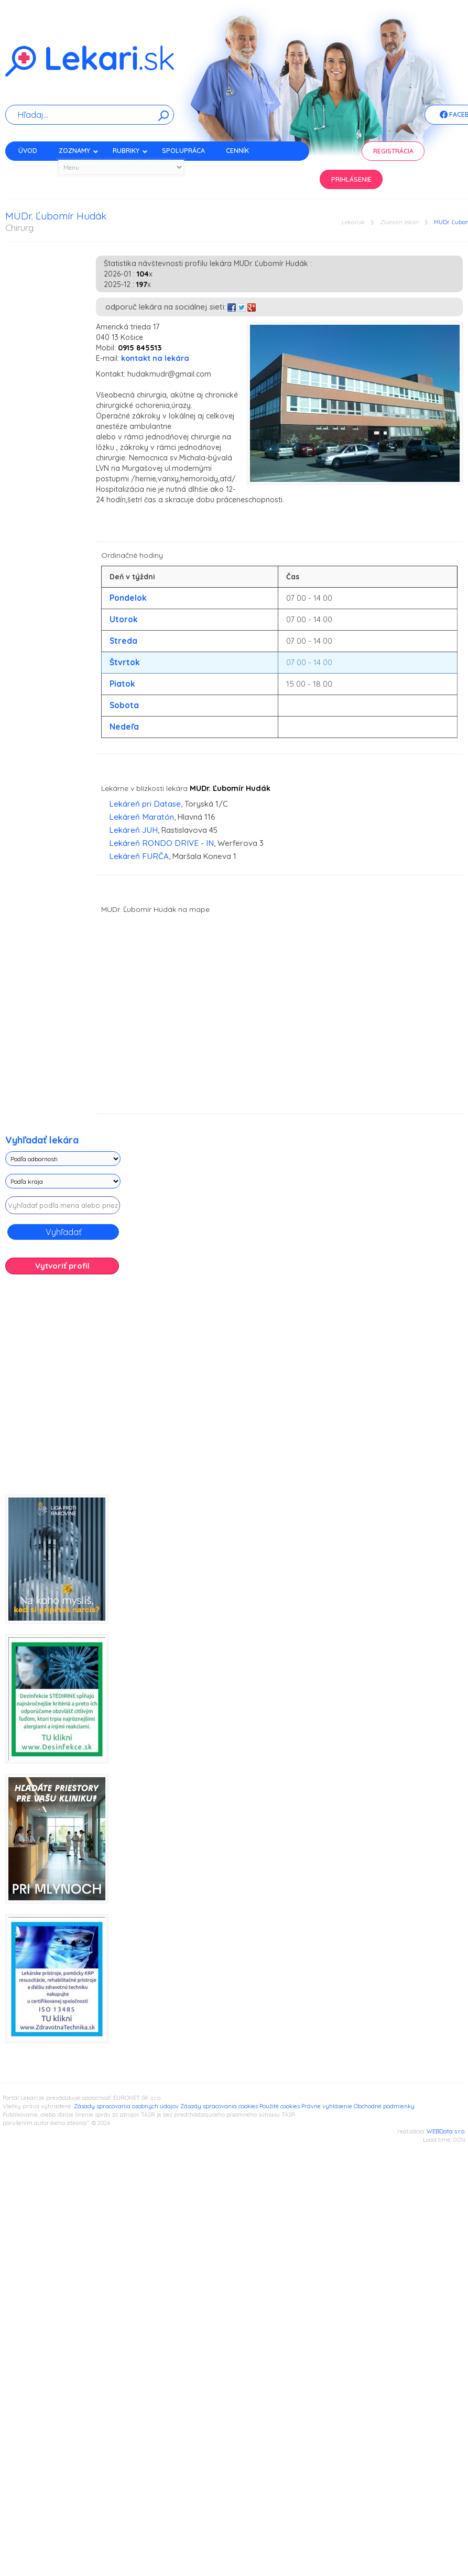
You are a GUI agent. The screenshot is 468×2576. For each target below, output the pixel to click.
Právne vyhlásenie (326, 2106)
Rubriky (130, 151)
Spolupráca (183, 151)
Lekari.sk (352, 222)
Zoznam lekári (399, 222)
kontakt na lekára (155, 358)
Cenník (237, 151)
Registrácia (393, 151)
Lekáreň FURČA (139, 856)
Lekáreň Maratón (141, 817)
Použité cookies (279, 2106)
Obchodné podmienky (384, 2106)
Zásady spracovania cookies (219, 2106)
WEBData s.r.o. (446, 2131)
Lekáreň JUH (133, 830)
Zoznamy (79, 151)
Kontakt (33, 169)
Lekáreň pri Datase (145, 804)
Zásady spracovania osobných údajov (126, 2106)
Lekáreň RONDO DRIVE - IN (161, 843)
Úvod (27, 151)
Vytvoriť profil (62, 1266)
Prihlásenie (351, 179)
